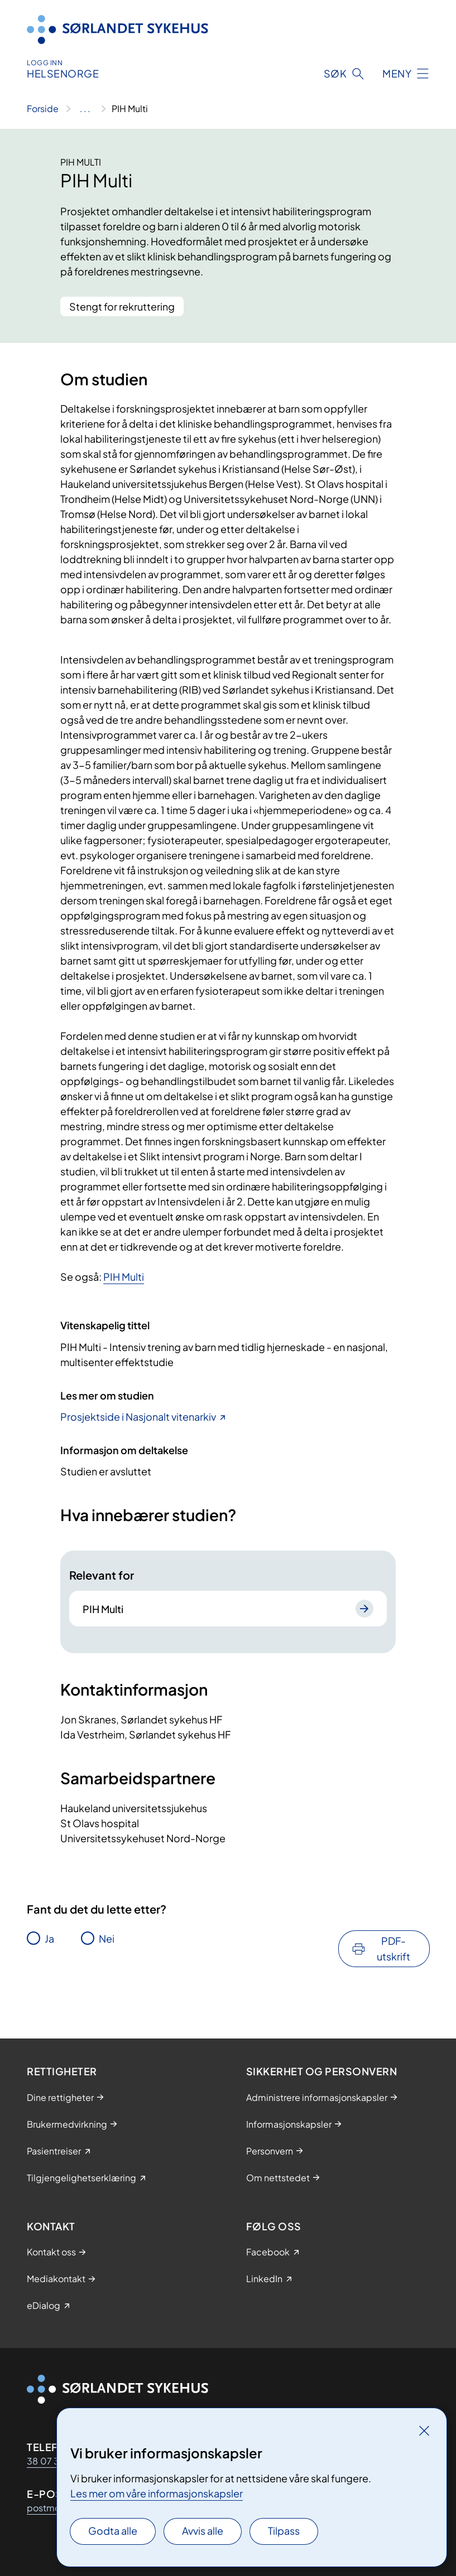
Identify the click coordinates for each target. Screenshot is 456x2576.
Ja (49, 1938)
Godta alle (112, 2530)
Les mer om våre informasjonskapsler (156, 2493)
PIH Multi (123, 1276)
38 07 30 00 (54, 2461)
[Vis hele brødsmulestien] (85, 108)
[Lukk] (424, 2430)
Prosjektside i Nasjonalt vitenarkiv (138, 1416)
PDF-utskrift (393, 1948)
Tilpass (284, 2530)
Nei (106, 1938)
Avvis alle (202, 2530)
